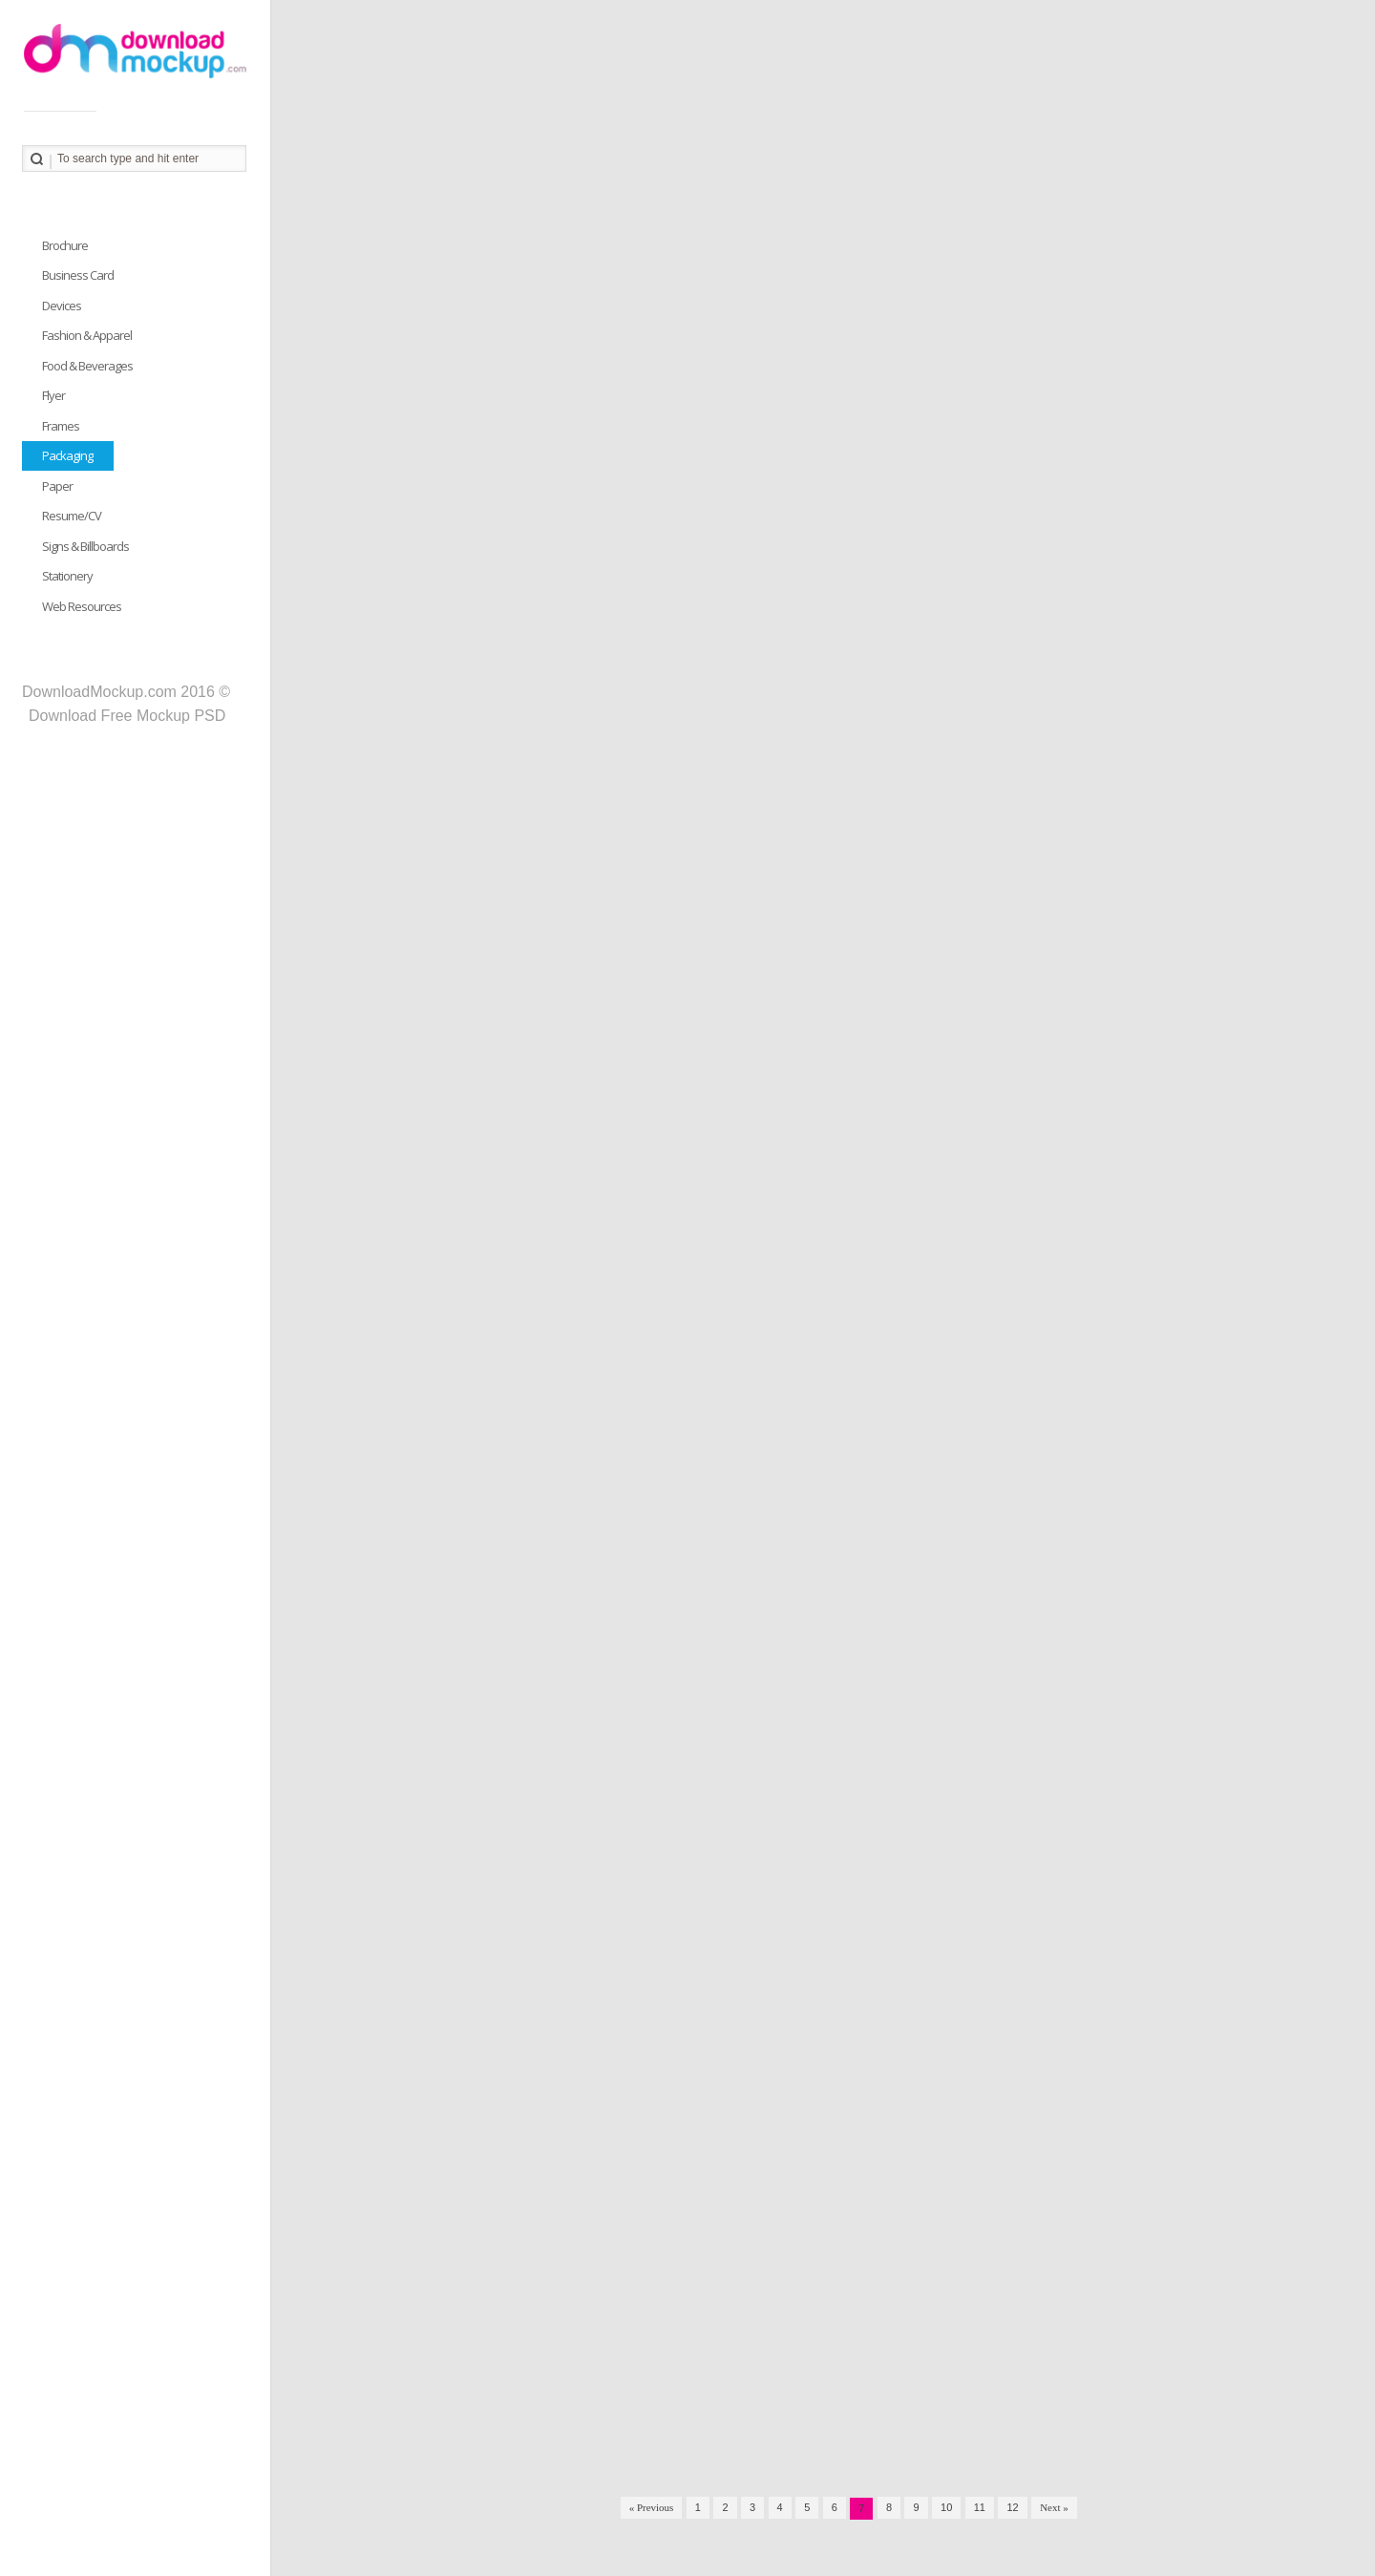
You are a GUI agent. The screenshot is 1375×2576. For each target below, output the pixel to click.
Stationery (67, 575)
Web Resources (81, 606)
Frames (60, 425)
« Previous (651, 2507)
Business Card (78, 275)
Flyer (53, 395)
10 (946, 2507)
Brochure (65, 245)
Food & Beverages (87, 365)
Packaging (67, 455)
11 (979, 2507)
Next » (1054, 2507)
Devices (61, 305)
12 (1012, 2507)
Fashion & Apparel (87, 335)
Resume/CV (71, 515)
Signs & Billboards (85, 546)
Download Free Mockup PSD (127, 715)
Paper (57, 486)
